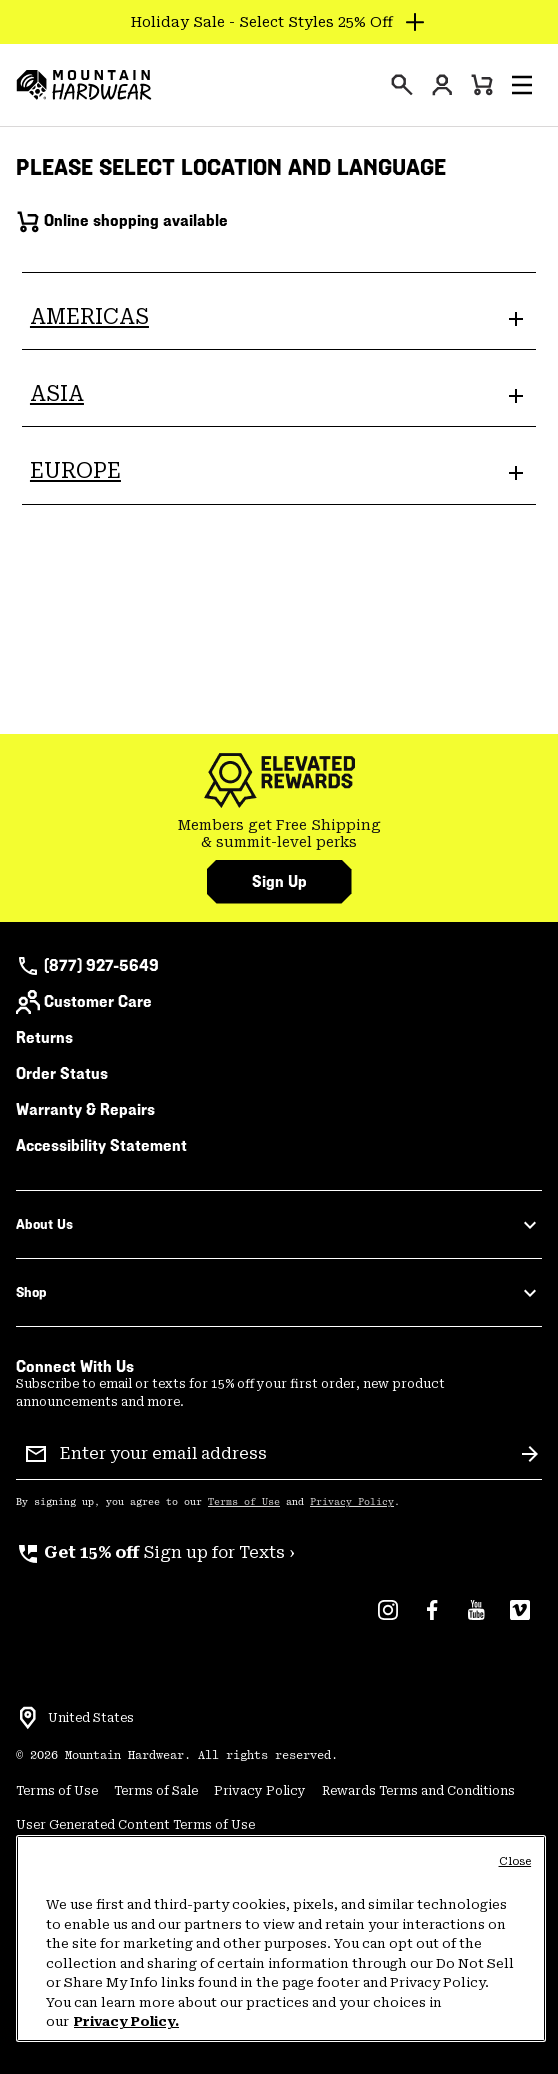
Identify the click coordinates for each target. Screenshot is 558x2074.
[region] (281, 1938)
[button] (522, 85)
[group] (279, 834)
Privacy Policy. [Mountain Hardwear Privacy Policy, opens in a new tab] (126, 2021)
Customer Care (84, 1002)
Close (515, 1861)
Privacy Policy (352, 1502)
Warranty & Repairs (85, 1109)
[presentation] (402, 85)
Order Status (62, 1073)
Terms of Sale (156, 1791)
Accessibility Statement (101, 1145)
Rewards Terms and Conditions (418, 1791)
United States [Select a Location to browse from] (91, 1718)
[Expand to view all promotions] (279, 22)
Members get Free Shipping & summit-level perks (279, 834)
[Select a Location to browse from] (28, 1718)
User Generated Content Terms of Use (135, 1825)
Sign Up (279, 881)
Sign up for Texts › (155, 1552)
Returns (44, 1037)
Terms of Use (244, 1502)
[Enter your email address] (283, 1454)
